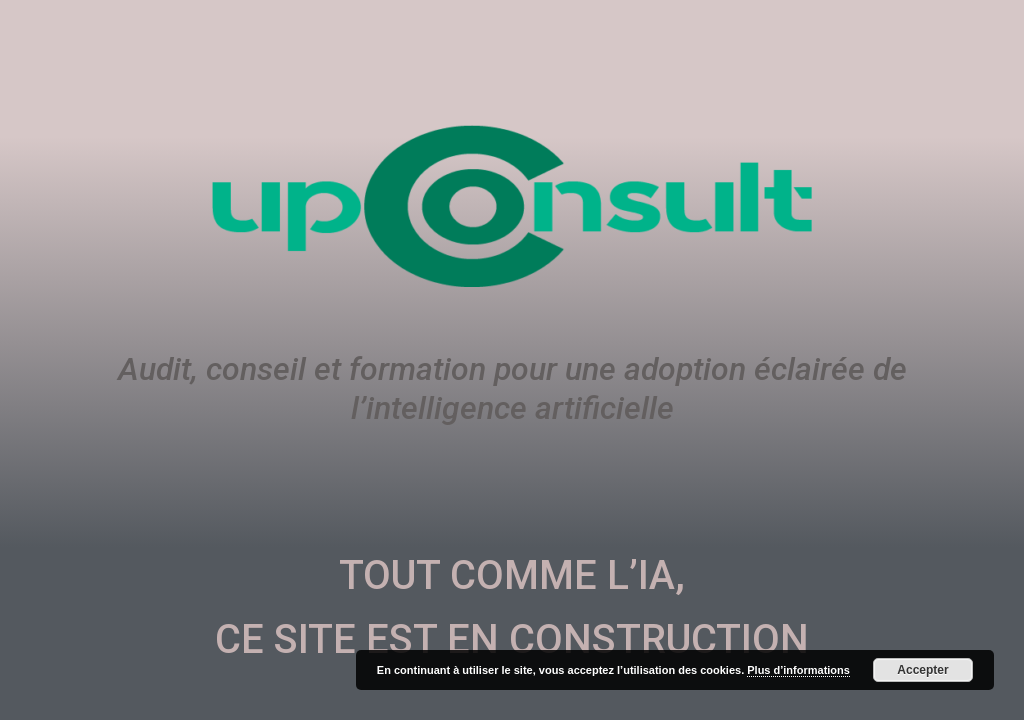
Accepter (922, 670)
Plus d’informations (798, 670)
